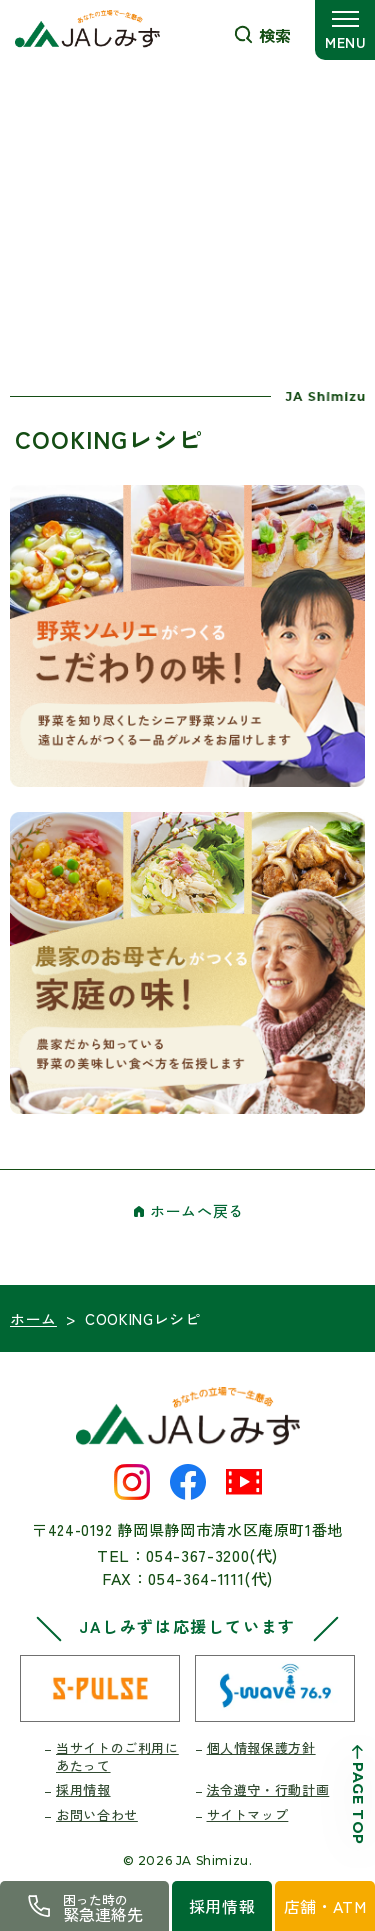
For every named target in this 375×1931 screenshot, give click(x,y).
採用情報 (83, 1789)
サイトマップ (248, 1814)
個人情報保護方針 (261, 1747)
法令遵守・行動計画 (268, 1789)
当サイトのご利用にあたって (117, 1756)
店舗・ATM (325, 1906)
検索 (275, 35)
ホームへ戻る (197, 1210)
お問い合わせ (97, 1814)
